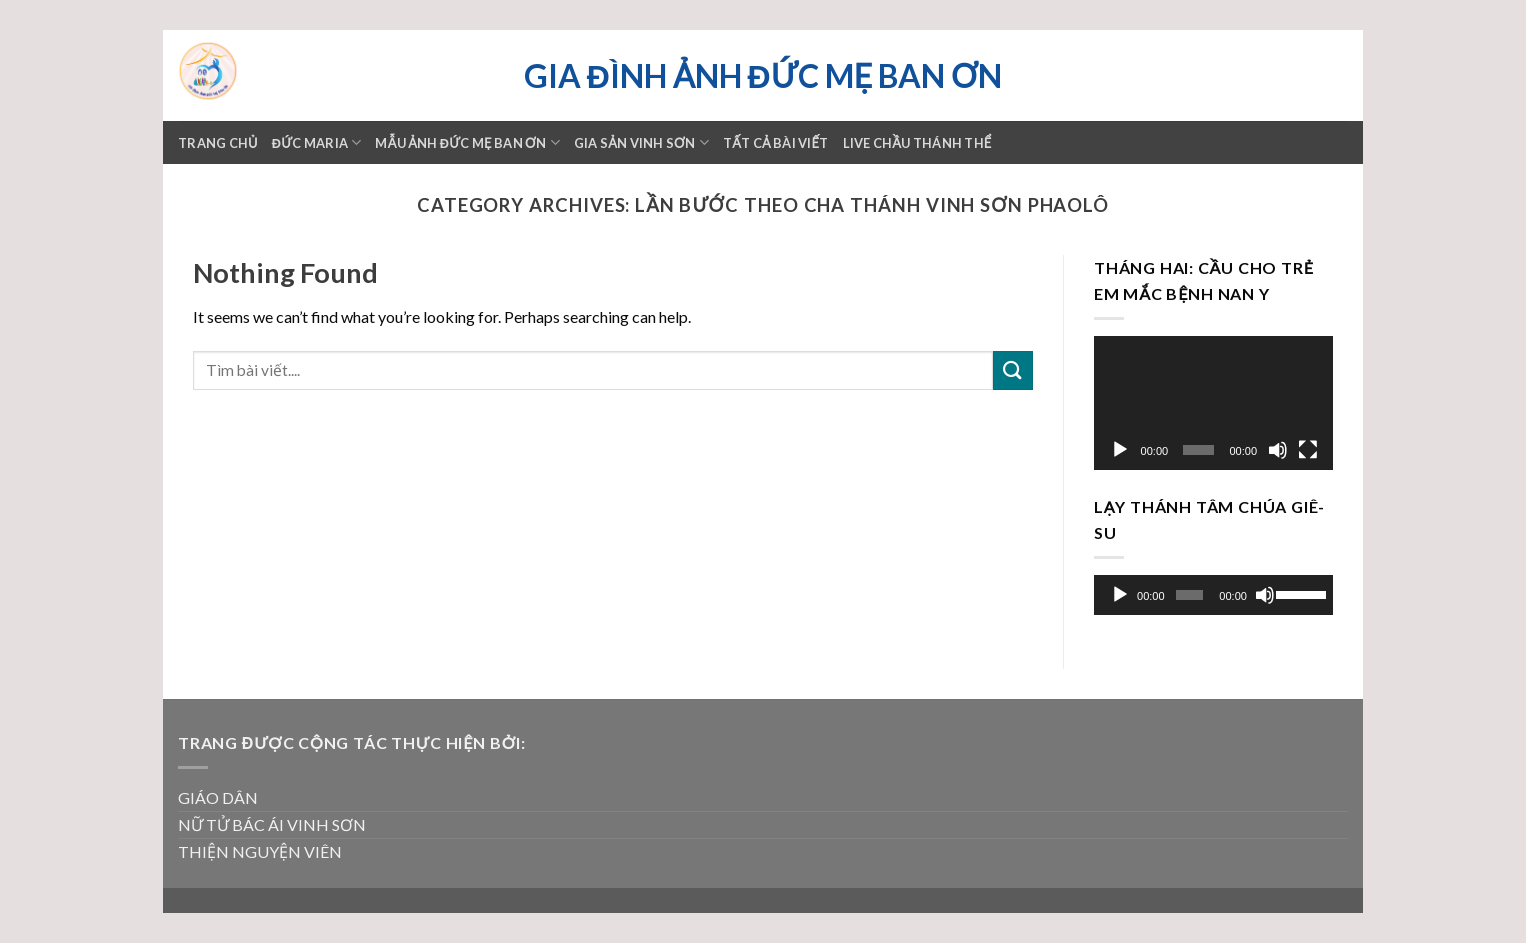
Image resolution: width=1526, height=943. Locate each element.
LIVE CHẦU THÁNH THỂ (917, 143)
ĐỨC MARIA (317, 142)
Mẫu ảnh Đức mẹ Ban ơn (467, 142)
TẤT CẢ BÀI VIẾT (776, 143)
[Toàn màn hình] (1308, 450)
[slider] (1189, 595)
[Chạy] (1120, 450)
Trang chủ (218, 143)
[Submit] (1013, 370)
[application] (1213, 403)
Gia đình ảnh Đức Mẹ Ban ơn (763, 76)
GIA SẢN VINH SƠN (641, 142)
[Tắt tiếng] (1278, 450)
